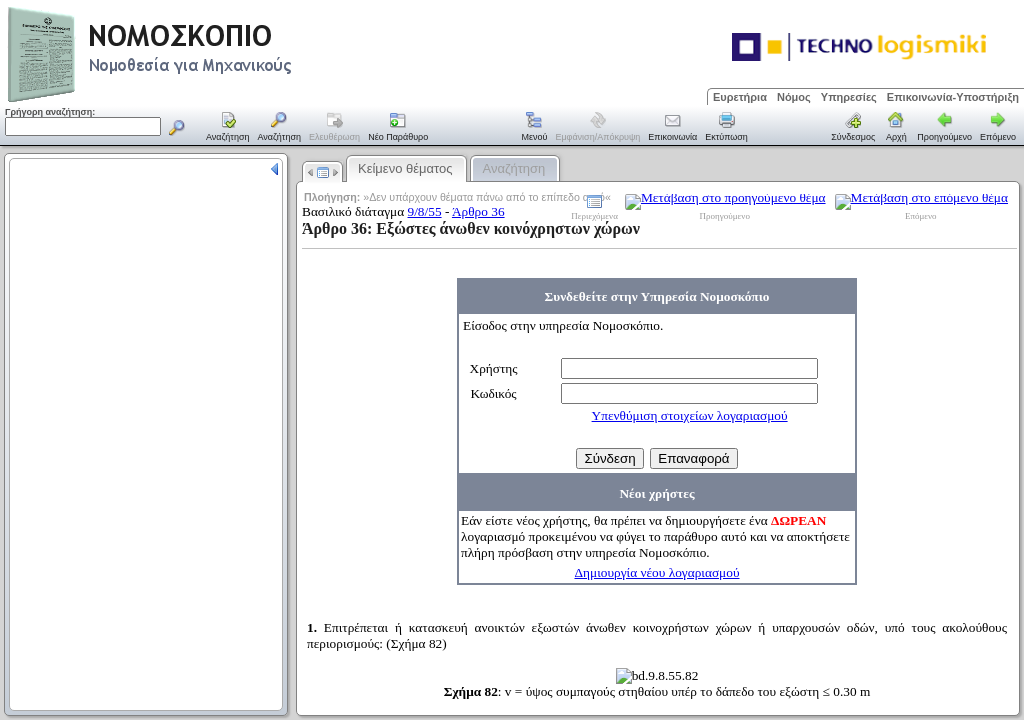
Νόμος (794, 97)
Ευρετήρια (740, 97)
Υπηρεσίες (849, 97)
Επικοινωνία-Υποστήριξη (953, 97)
